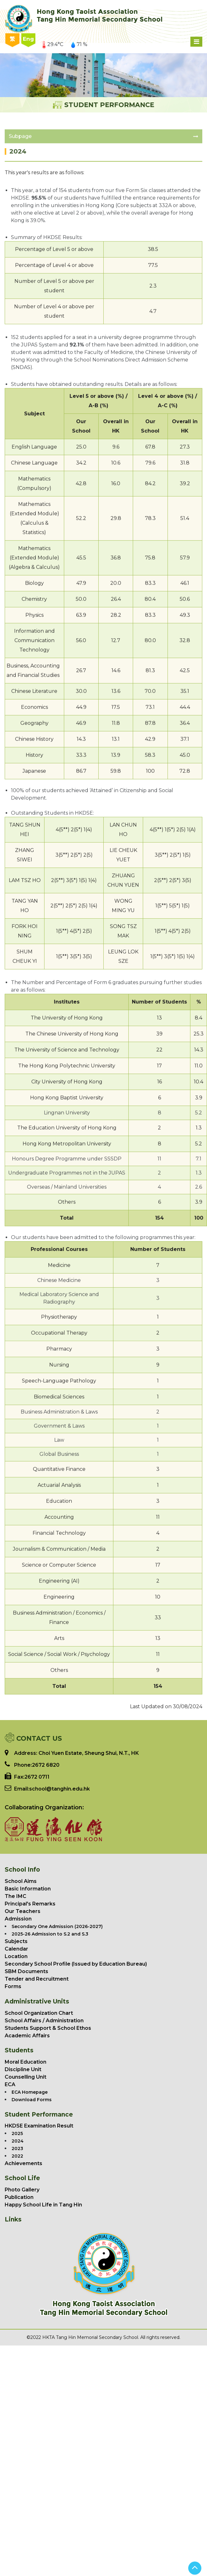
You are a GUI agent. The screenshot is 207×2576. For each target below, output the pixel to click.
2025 (17, 2133)
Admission (18, 1919)
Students (19, 2050)
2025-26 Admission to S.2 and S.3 (50, 1934)
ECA (10, 2084)
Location (16, 1956)
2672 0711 (36, 1777)
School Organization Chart (39, 2013)
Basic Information (28, 1889)
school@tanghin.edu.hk (59, 1789)
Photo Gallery (22, 2190)
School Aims (21, 1881)
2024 (17, 2141)
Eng (28, 39)
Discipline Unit (23, 2069)
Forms (13, 1986)
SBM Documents (26, 1971)
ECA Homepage (30, 2092)
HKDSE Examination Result (39, 2126)
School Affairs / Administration (44, 2021)
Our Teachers (22, 1911)
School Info (22, 1869)
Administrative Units (37, 2001)
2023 (17, 2148)
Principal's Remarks (30, 1904)
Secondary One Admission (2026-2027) (57, 1926)
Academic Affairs (27, 2036)
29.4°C (52, 44)
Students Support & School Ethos (48, 2028)
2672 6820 (46, 1765)
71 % (79, 44)
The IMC (15, 1896)
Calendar (16, 1949)
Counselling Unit (25, 2077)
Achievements (23, 2163)
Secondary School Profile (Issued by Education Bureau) (76, 1964)
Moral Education (25, 2062)
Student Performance (39, 2114)
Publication (19, 2197)
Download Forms (32, 2099)
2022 (17, 2156)
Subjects (16, 1941)
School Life (22, 2178)
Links (13, 2219)
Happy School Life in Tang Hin (43, 2205)
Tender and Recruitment (37, 1979)
